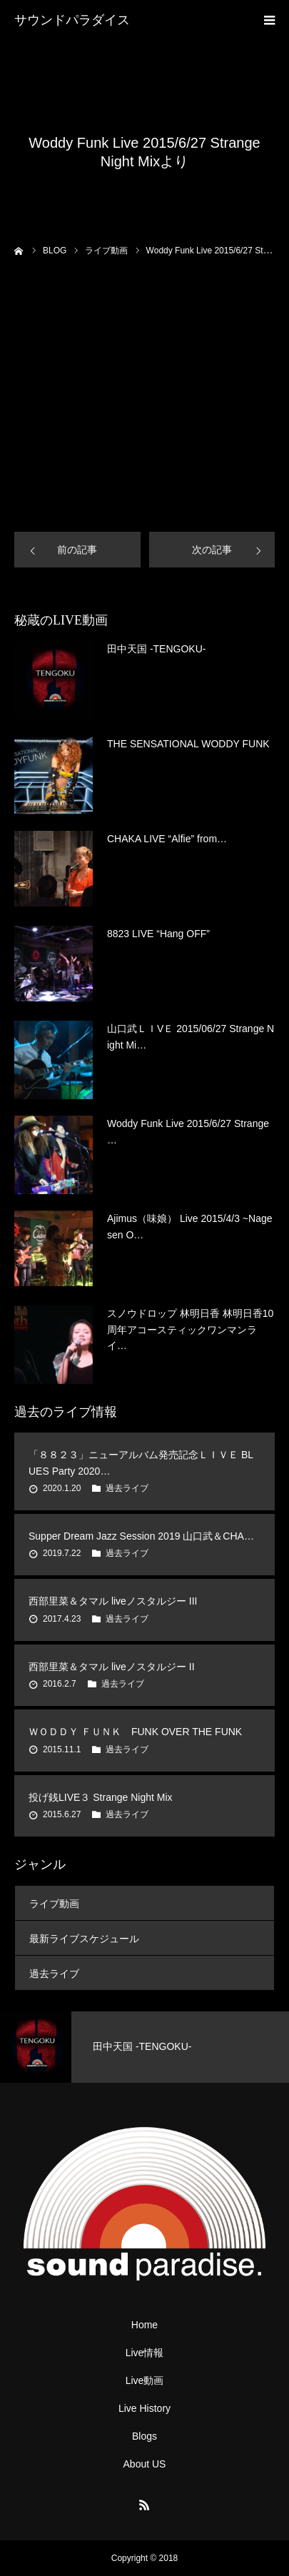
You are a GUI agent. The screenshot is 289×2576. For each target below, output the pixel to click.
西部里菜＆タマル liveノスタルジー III (113, 1601)
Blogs (144, 2436)
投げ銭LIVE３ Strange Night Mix (101, 1797)
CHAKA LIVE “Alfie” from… (167, 838)
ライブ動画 (54, 1903)
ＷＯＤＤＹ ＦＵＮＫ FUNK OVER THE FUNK (135, 1731)
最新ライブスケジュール (84, 1938)
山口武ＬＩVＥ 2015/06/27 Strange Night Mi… (190, 1036)
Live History (144, 2408)
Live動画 (145, 2380)
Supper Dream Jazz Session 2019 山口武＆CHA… (141, 1536)
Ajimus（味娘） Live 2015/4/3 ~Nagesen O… (190, 1226)
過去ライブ (127, 1488)
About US (144, 2464)
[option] (144, 2047)
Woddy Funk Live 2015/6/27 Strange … (188, 1131)
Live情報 (145, 2353)
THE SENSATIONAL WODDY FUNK (188, 743)
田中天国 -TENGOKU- (156, 649)
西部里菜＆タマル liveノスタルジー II (112, 1666)
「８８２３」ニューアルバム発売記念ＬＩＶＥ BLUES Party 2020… (141, 1462)
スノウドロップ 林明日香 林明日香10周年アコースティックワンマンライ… (190, 1329)
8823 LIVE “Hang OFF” (158, 933)
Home (144, 2325)
